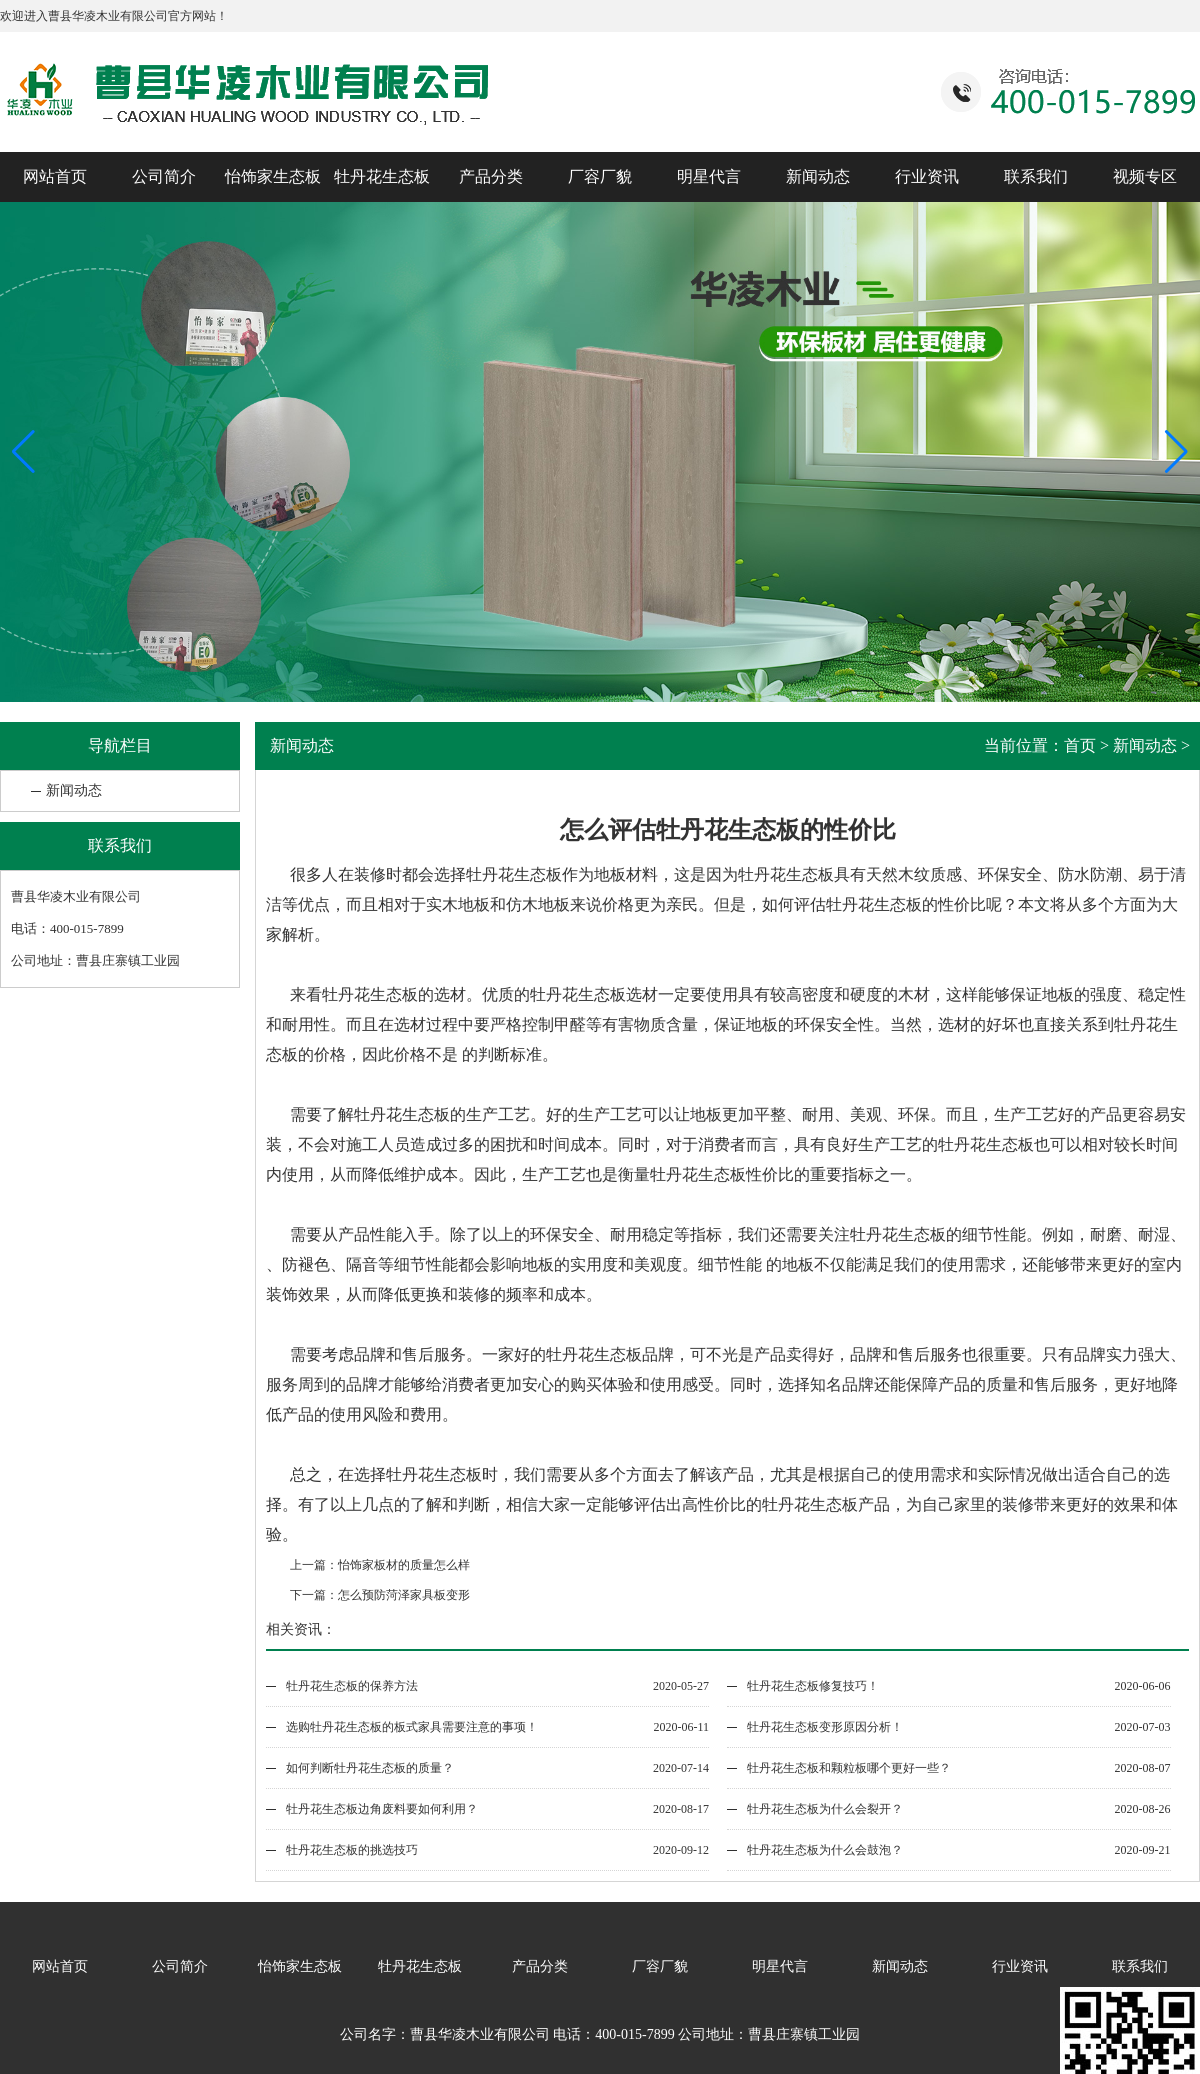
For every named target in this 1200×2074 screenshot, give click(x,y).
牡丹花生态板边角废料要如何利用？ (382, 1809)
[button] (1176, 452)
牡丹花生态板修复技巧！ (813, 1686)
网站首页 (55, 176)
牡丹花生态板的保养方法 (352, 1686)
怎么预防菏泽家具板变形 (404, 1595)
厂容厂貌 (600, 176)
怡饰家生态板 (273, 176)
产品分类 (491, 176)
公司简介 (164, 176)
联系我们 (1036, 176)
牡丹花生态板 (382, 176)
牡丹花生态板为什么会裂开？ (825, 1809)
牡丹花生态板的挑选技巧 (352, 1850)
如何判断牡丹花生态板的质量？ (370, 1768)
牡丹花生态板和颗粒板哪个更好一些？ (849, 1768)
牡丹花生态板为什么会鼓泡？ (825, 1850)
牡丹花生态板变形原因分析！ (825, 1727)
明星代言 (709, 176)
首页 (1080, 745)
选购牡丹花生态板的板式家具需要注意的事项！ (412, 1727)
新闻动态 (818, 176)
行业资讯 (927, 176)
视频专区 (1145, 176)
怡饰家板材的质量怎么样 (404, 1565)
